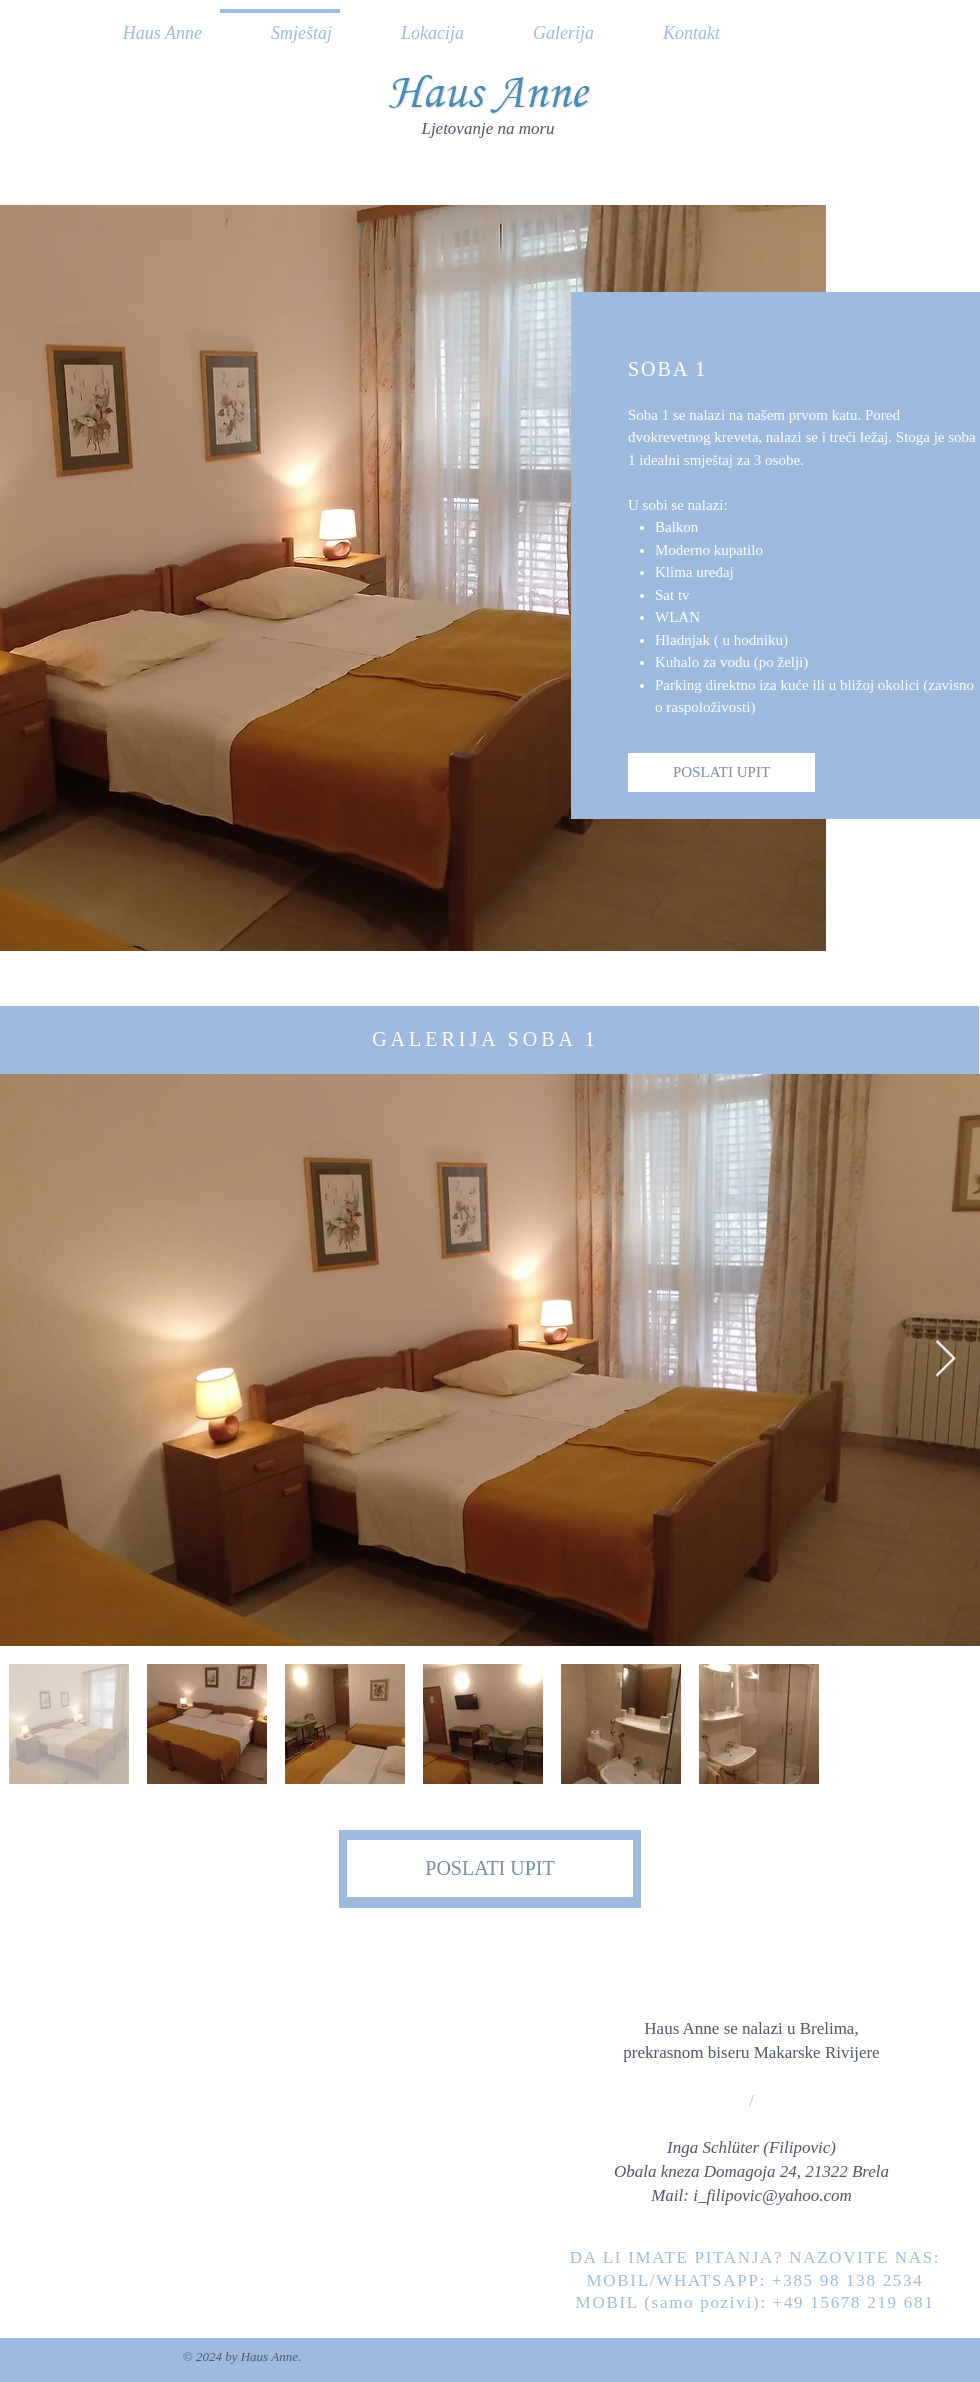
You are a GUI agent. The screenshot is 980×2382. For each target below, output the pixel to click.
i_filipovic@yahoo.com (772, 2195)
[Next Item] (945, 1359)
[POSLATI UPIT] (721, 772)
